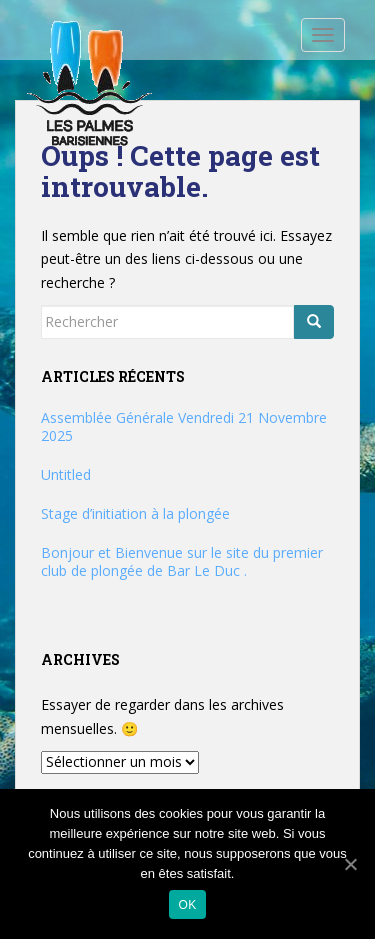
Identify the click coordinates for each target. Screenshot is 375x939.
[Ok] (350, 864)
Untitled (66, 474)
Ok (188, 905)
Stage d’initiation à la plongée (135, 513)
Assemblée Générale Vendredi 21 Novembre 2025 (184, 426)
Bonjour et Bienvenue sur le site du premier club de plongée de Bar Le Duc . (182, 561)
